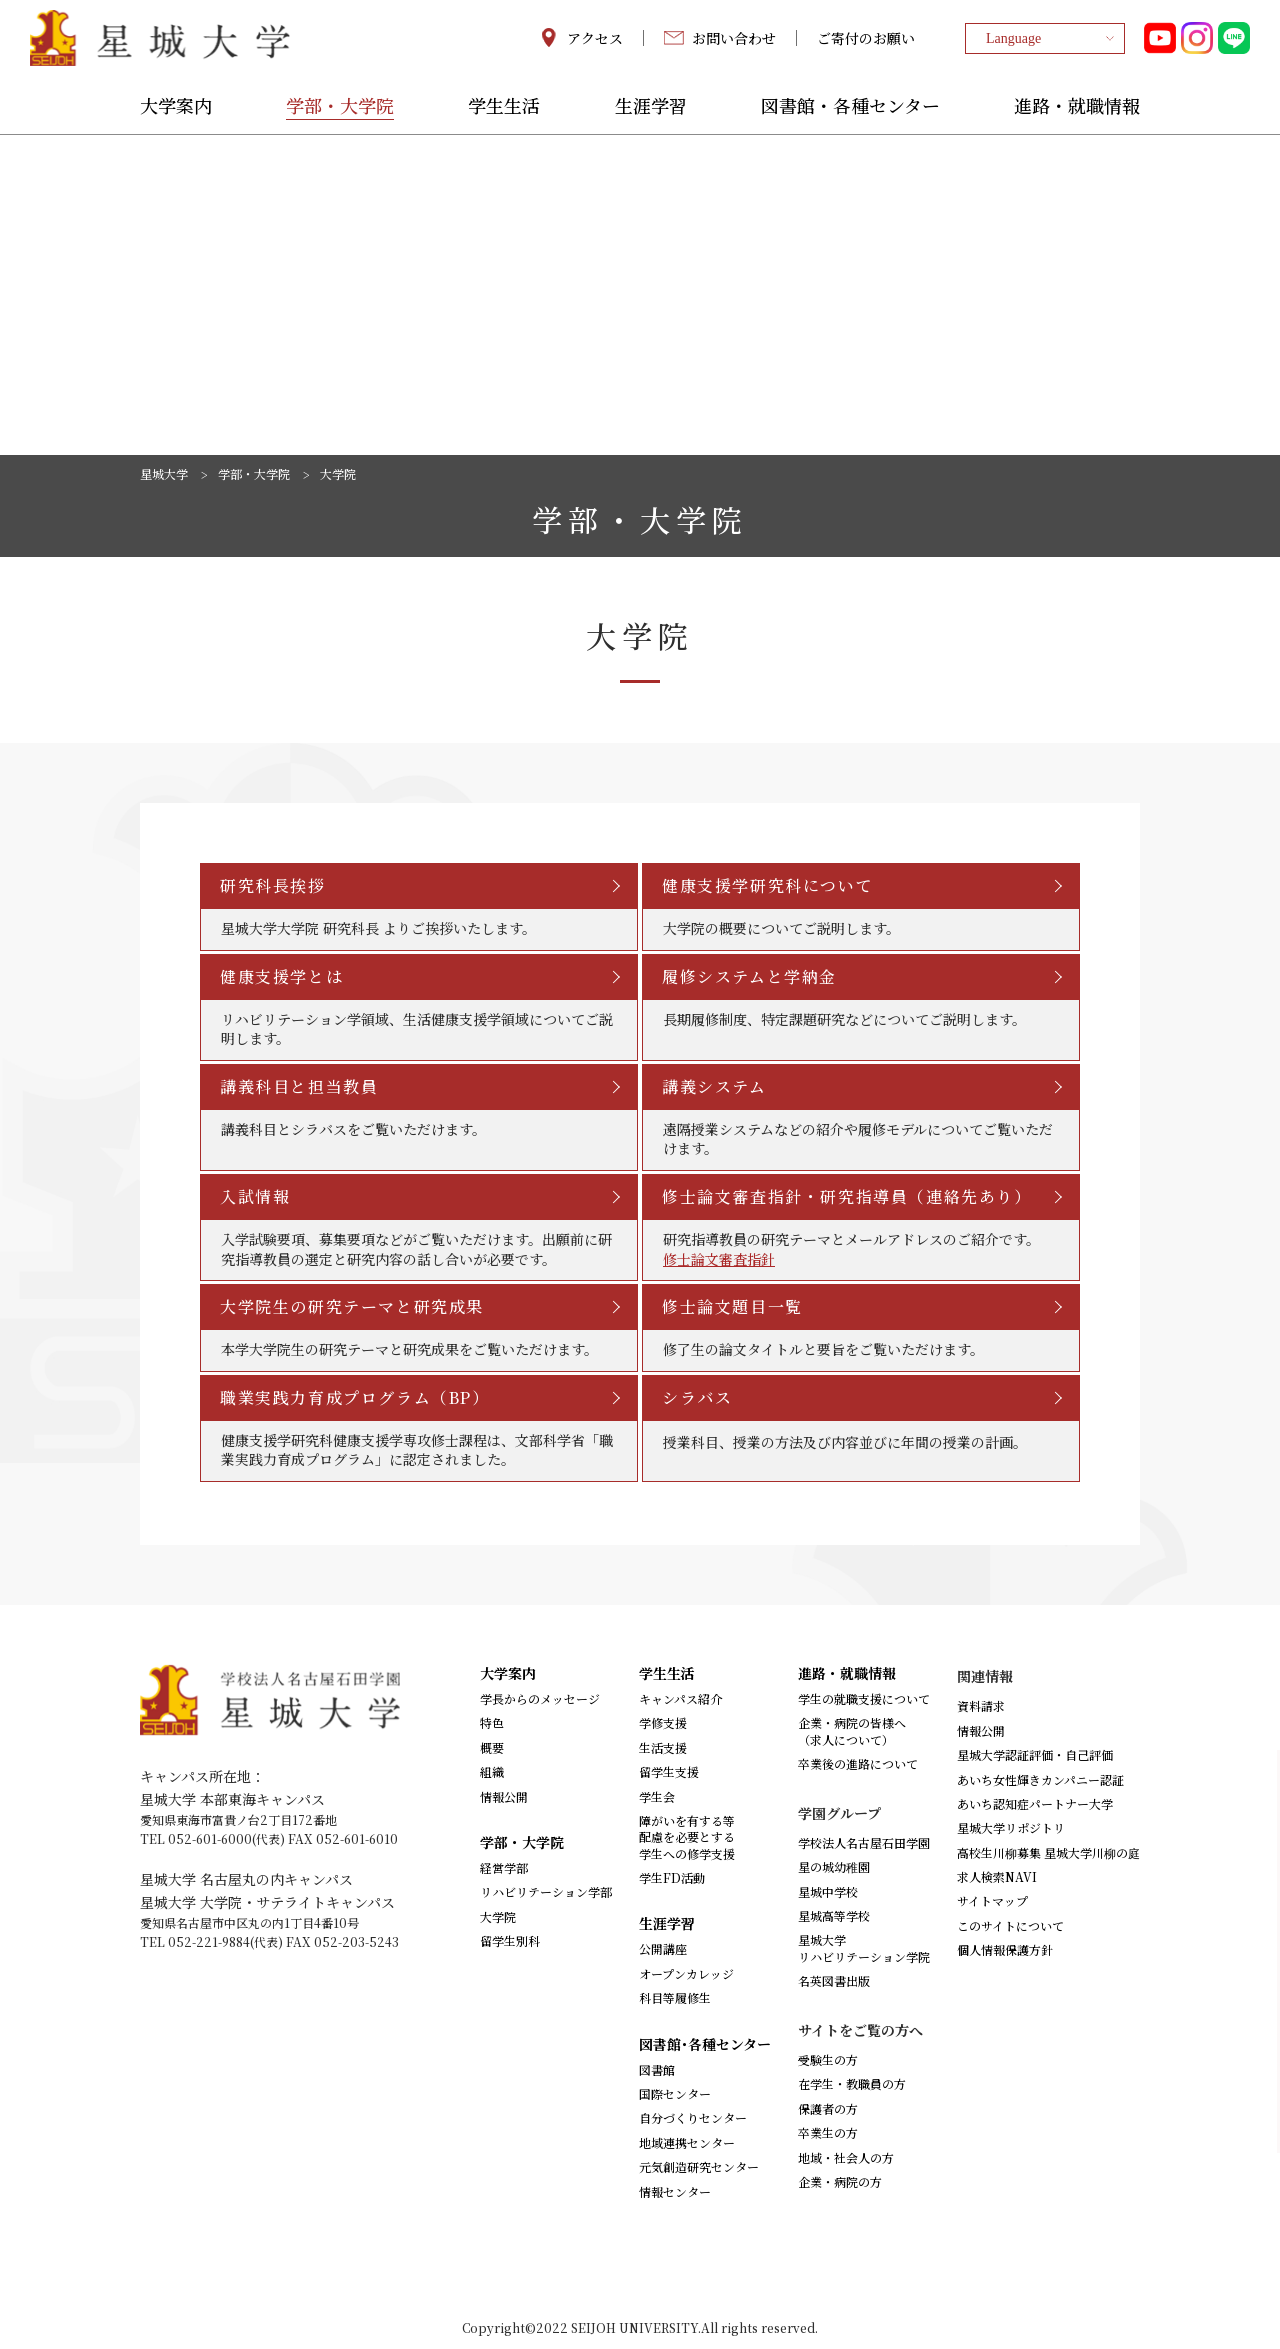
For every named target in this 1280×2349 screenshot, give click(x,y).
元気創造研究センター (699, 2166)
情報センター (675, 2191)
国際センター (675, 2093)
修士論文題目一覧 (732, 1306)
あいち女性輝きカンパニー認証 (1040, 1779)
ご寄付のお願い (866, 38)
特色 (492, 1722)
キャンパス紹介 (680, 1698)
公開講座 (663, 1948)
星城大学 (164, 474)
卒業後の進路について (858, 1763)
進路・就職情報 (1077, 107)
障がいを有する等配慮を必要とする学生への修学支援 (687, 1837)
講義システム (714, 1086)
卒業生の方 (828, 2132)
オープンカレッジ (686, 1973)
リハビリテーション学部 (546, 1891)
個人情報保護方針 (1005, 1949)
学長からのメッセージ (540, 1698)
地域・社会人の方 (846, 2157)
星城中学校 (828, 1891)
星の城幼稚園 (834, 1866)
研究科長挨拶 (273, 885)
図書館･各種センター (705, 2044)
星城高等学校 (834, 1915)
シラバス (697, 1397)
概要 (492, 1747)
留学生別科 (510, 1940)
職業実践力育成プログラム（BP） (355, 1397)
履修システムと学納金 (749, 976)
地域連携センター (687, 2142)
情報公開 (504, 1796)
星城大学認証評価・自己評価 (1035, 1754)
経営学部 (504, 1867)
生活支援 (663, 1747)
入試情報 (255, 1196)
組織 (492, 1771)
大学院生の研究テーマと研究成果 (352, 1306)
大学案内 (176, 107)
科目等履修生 (675, 1997)
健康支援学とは (281, 976)
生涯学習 (651, 107)
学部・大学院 (340, 107)
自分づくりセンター (693, 2117)
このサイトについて (1010, 1925)
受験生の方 (828, 2059)
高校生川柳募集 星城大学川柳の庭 (1048, 1852)
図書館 (657, 2069)
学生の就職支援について (864, 1698)
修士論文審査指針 (719, 1259)
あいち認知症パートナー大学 (1035, 1803)
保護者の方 (828, 2108)
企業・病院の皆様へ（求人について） (852, 1730)
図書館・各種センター (850, 107)
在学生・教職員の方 (852, 2083)
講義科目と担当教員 (299, 1086)
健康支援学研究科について (767, 885)
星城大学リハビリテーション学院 (864, 1947)
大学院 (498, 1916)
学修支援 (663, 1722)
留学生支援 (669, 1771)
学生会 (657, 1796)
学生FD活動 (672, 1877)
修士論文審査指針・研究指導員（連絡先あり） (847, 1196)
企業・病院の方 (840, 2181)
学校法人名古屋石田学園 (864, 1842)
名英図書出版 (834, 1980)
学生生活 (504, 107)
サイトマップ (992, 1900)
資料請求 (981, 1705)
